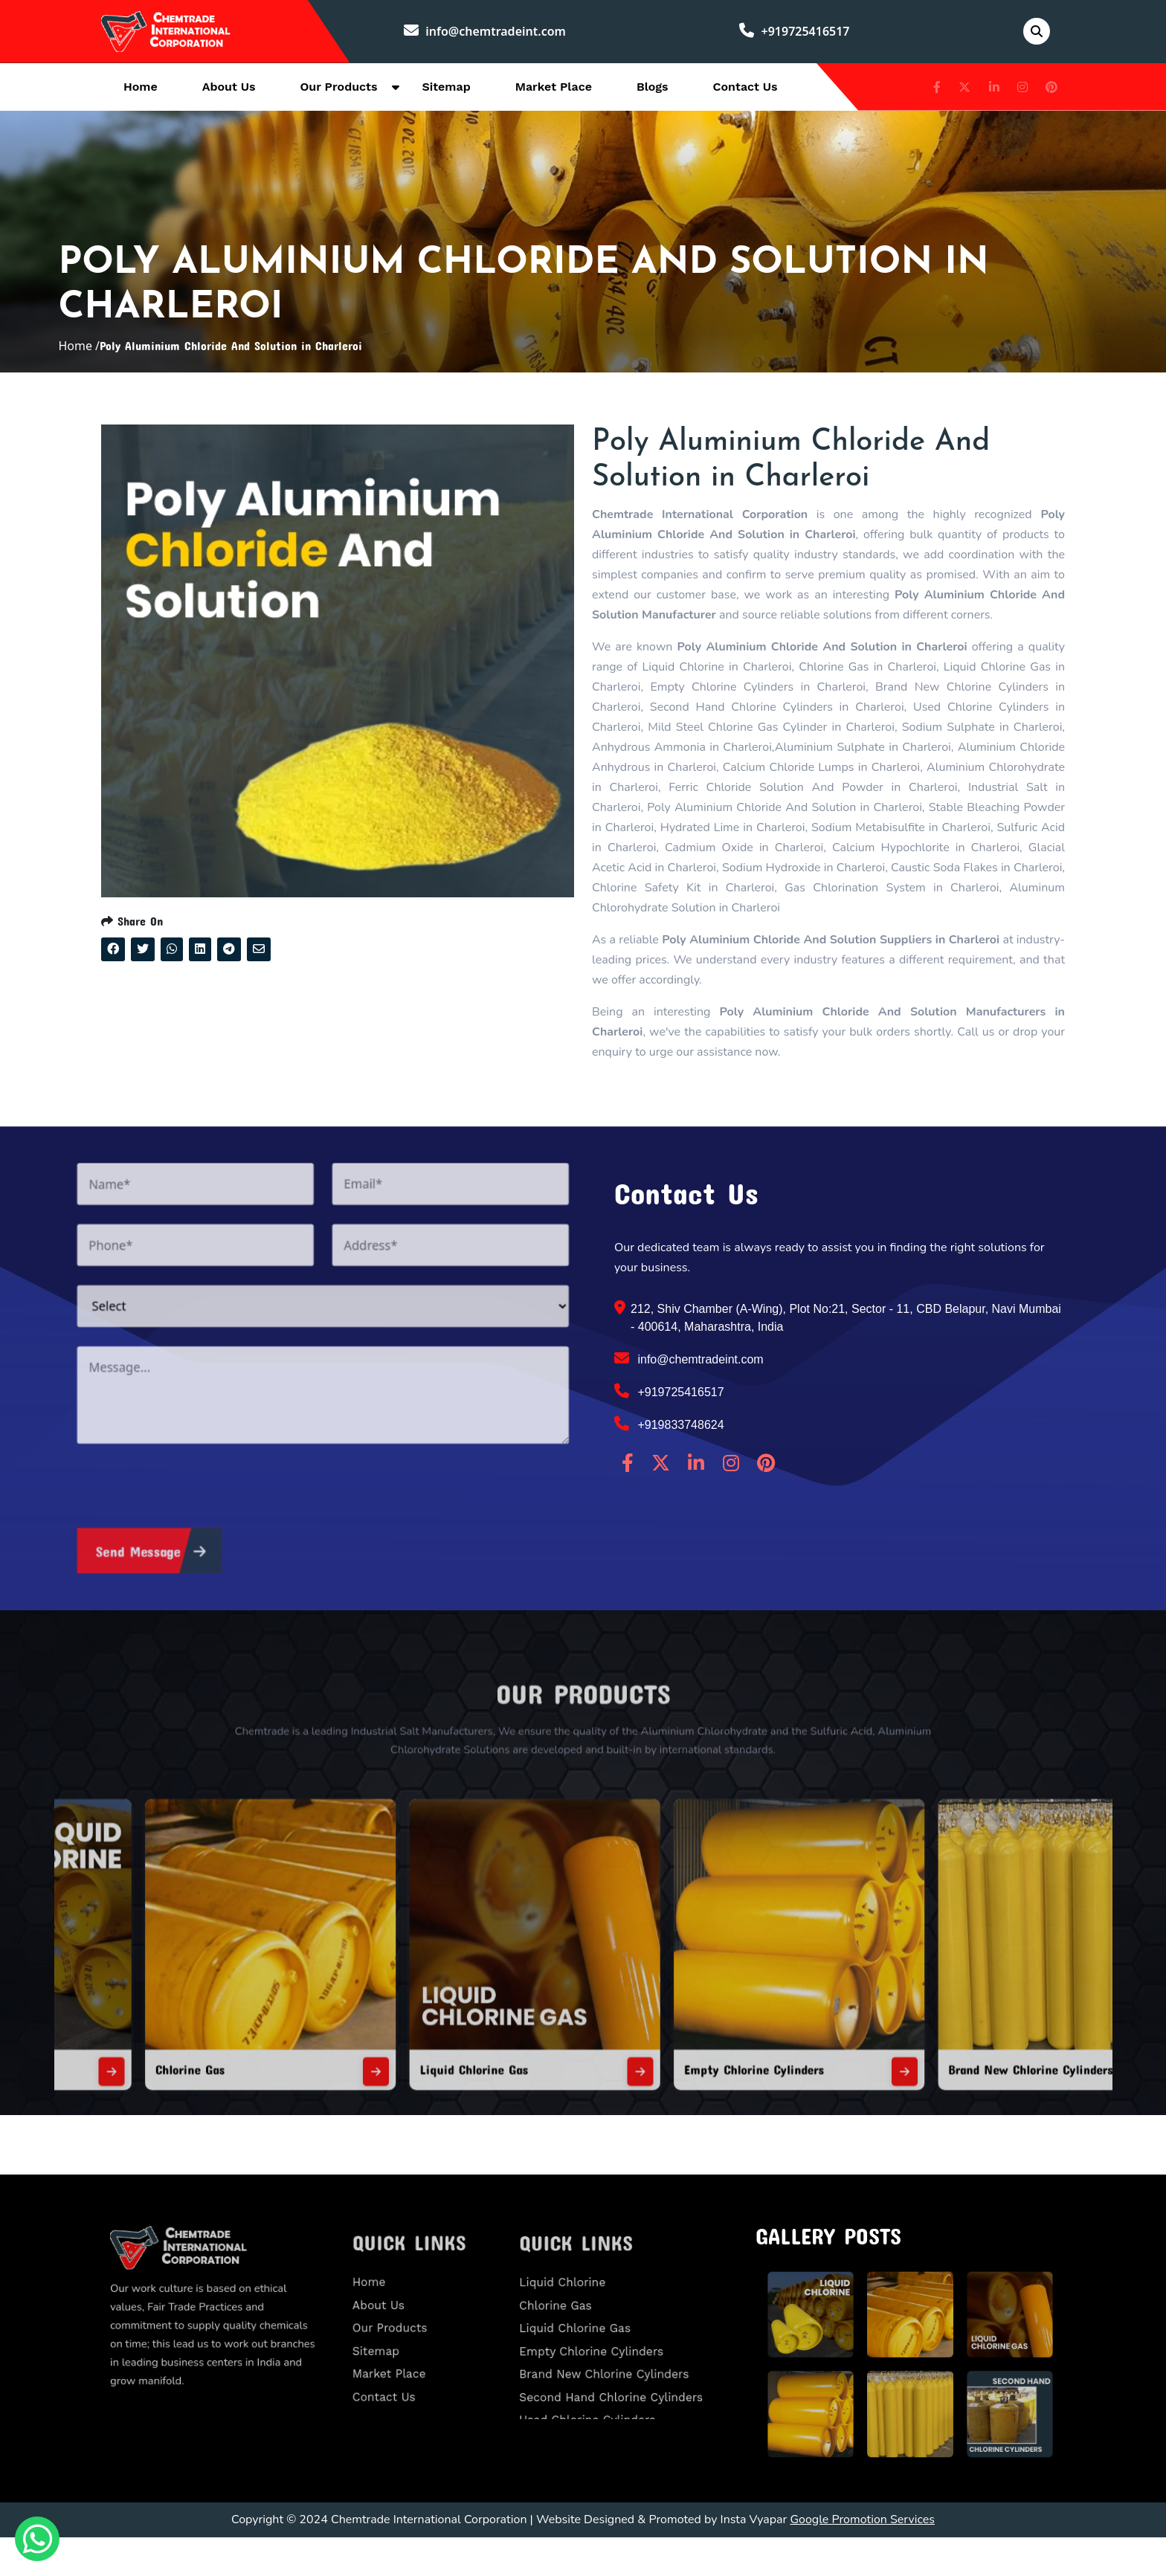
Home (140, 90)
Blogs (653, 90)
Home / (79, 367)
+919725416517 (799, 33)
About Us (229, 90)
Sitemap (446, 90)
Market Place (553, 90)
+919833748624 (669, 1463)
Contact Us (745, 90)
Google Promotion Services (862, 2558)
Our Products (339, 90)
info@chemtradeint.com (493, 33)
